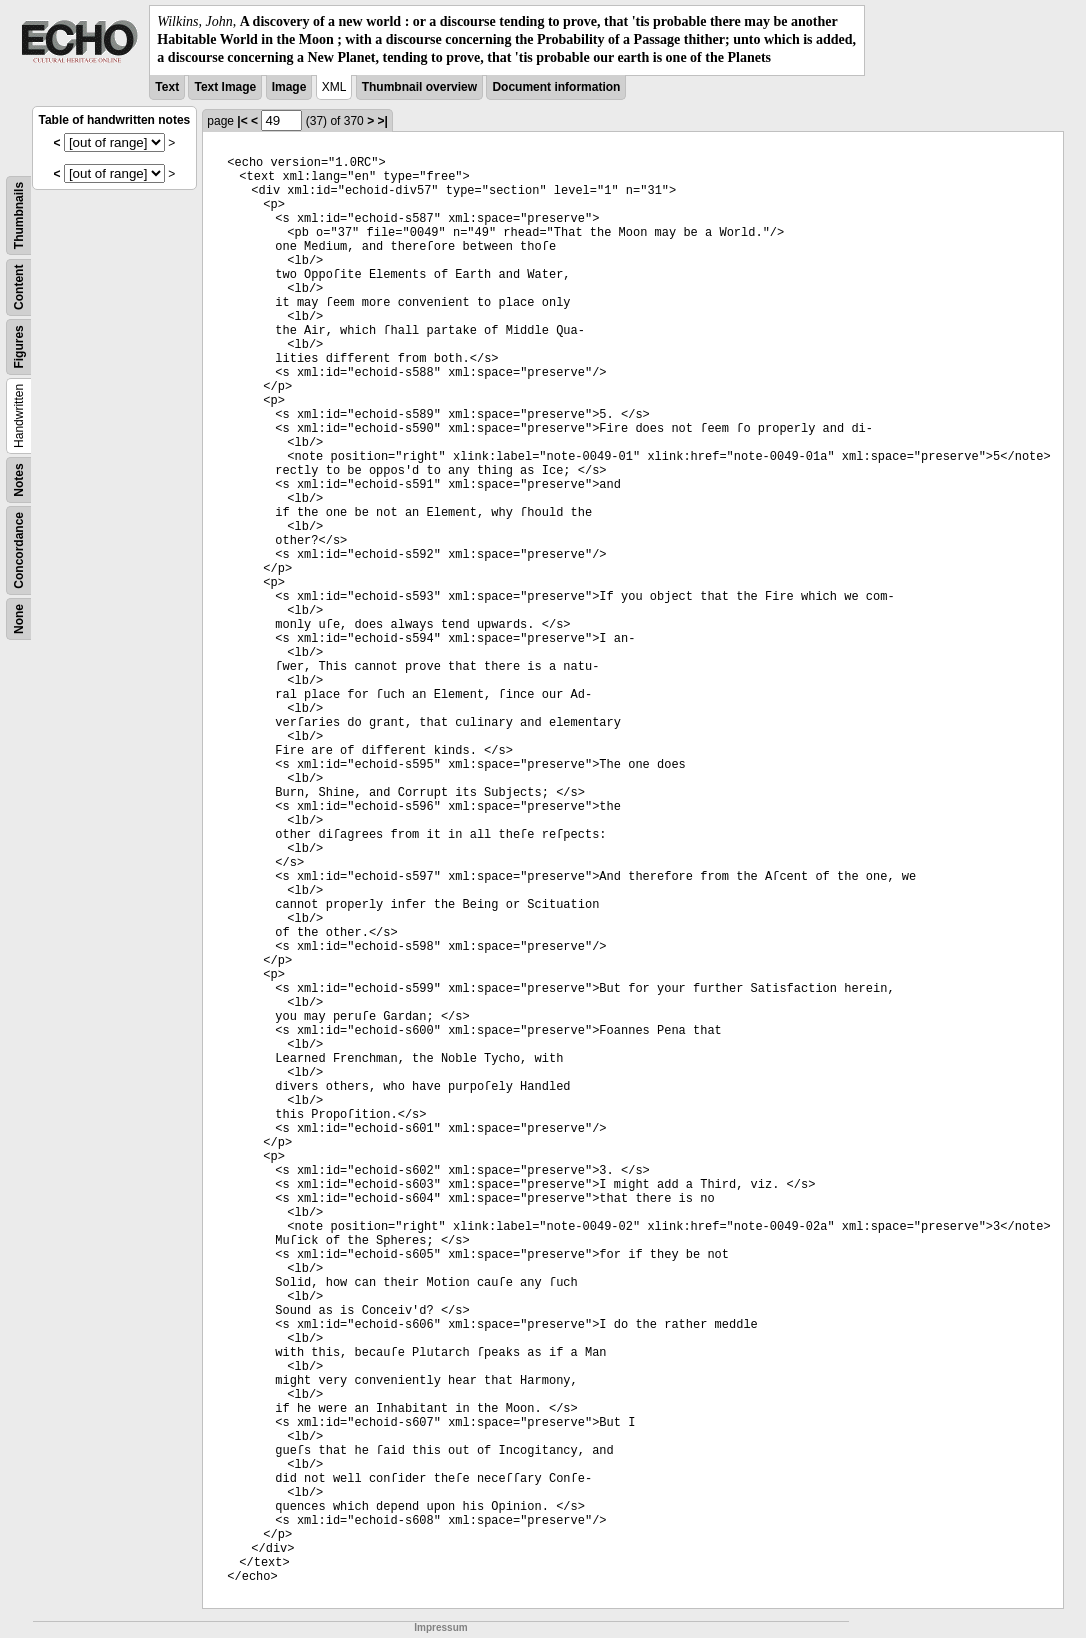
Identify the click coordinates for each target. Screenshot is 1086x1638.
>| (382, 121)
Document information (556, 87)
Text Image (225, 87)
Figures (19, 346)
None (19, 619)
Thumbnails (19, 214)
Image (289, 87)
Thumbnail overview (419, 87)
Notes (19, 479)
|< (242, 121)
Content (19, 286)
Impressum (440, 1627)
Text (167, 87)
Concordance (19, 550)
